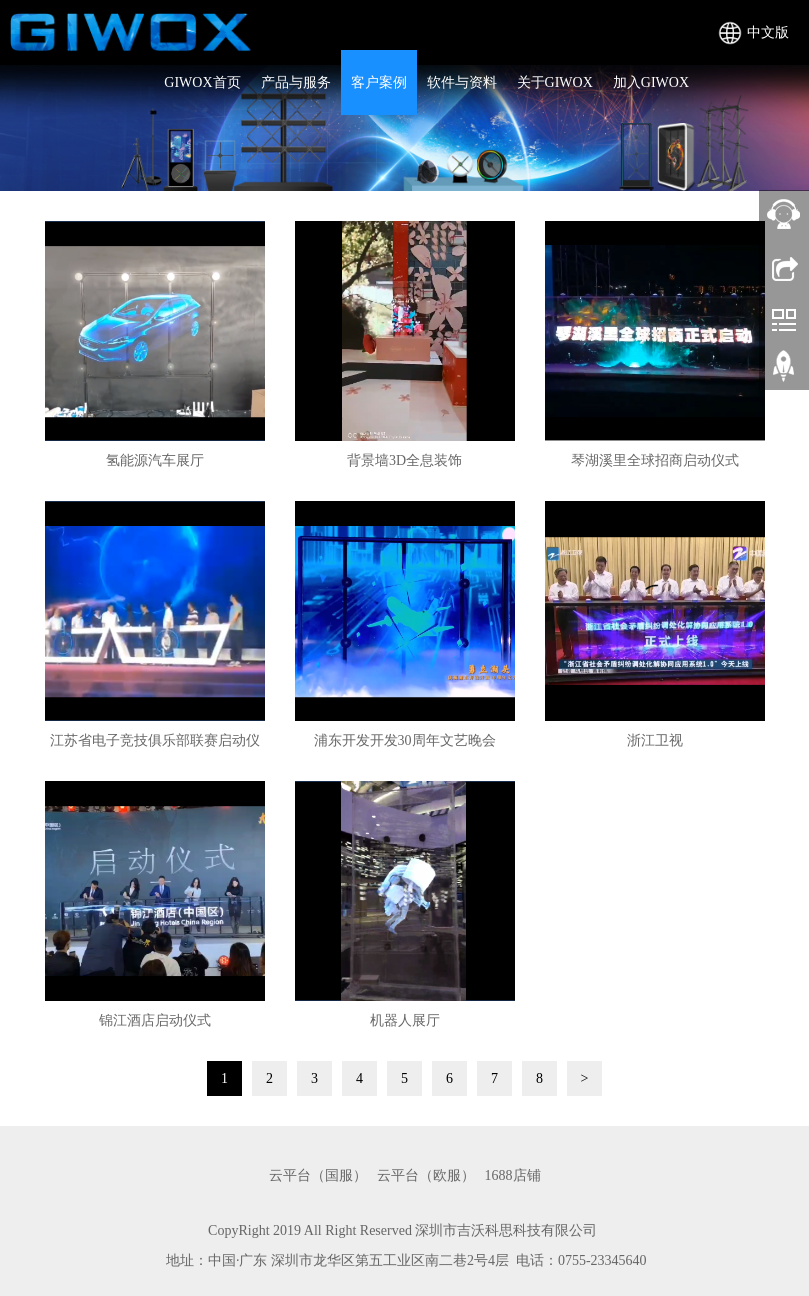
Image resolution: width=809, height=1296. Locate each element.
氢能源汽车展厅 (155, 460)
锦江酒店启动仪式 (155, 1020)
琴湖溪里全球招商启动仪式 (655, 460)
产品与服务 (296, 82)
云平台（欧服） (426, 1175)
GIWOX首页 (202, 82)
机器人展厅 (405, 1020)
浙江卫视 (655, 740)
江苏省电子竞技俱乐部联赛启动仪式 (155, 747)
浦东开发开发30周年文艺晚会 (405, 740)
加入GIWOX (651, 82)
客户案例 (379, 82)
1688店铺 (513, 1175)
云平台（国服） (318, 1175)
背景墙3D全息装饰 (404, 460)
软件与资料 (462, 82)
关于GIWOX (555, 82)
